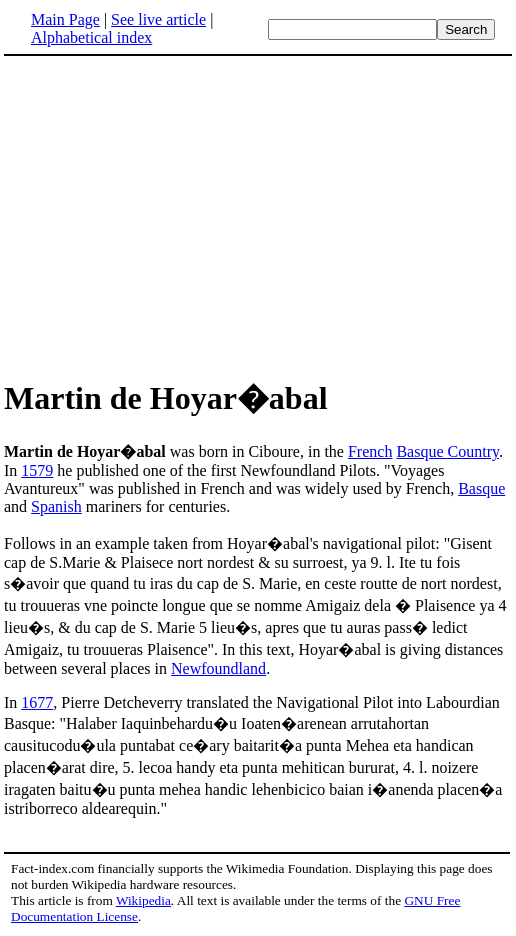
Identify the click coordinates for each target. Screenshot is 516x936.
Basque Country (447, 451)
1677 (37, 702)
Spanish (56, 506)
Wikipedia (143, 900)
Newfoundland (218, 668)
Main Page (65, 19)
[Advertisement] (258, 214)
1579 (37, 470)
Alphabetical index (91, 37)
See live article (158, 19)
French (370, 451)
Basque (481, 488)
